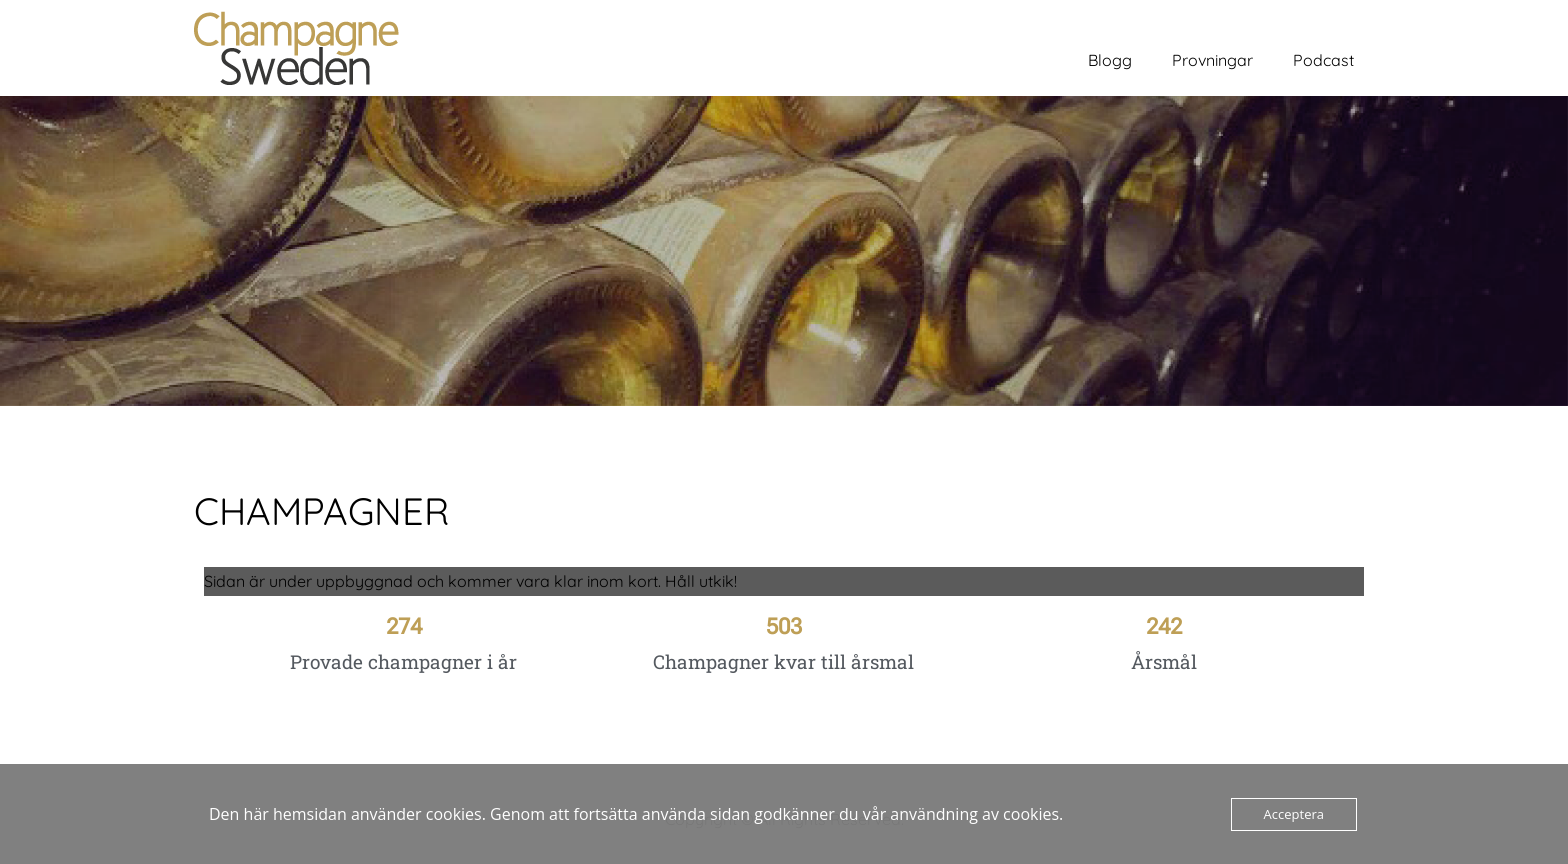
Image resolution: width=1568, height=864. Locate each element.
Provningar (1212, 60)
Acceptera (1294, 814)
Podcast (1323, 60)
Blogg (1110, 60)
